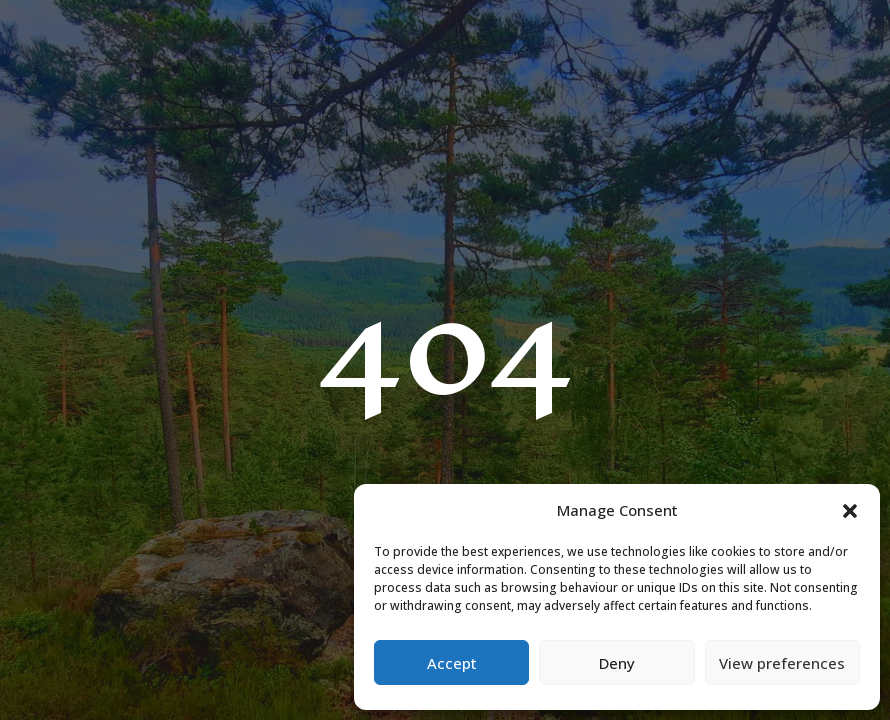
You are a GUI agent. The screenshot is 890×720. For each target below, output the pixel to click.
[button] (850, 511)
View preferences (782, 663)
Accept (452, 663)
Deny (617, 663)
